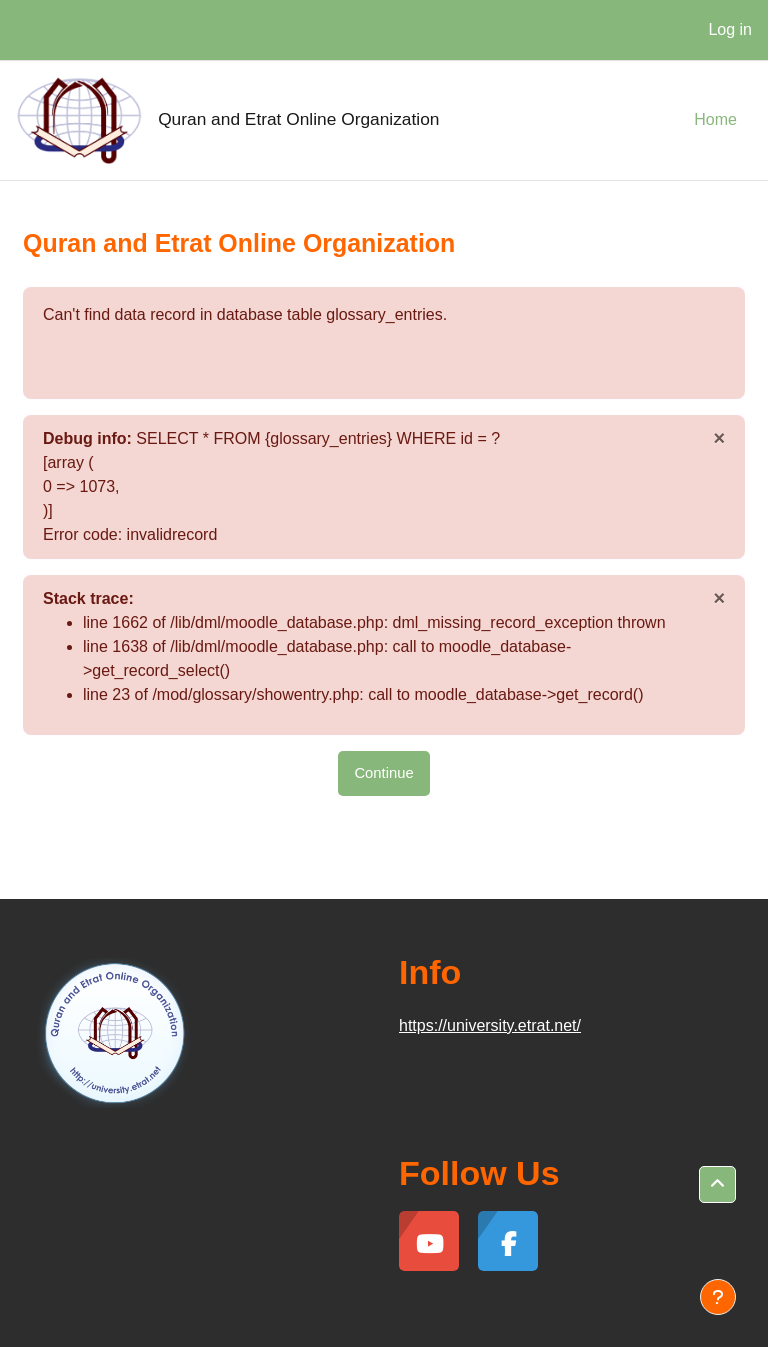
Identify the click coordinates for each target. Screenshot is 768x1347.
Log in (730, 29)
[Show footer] (718, 1297)
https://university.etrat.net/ (490, 1025)
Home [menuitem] (715, 119)
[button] (717, 1184)
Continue (383, 773)
